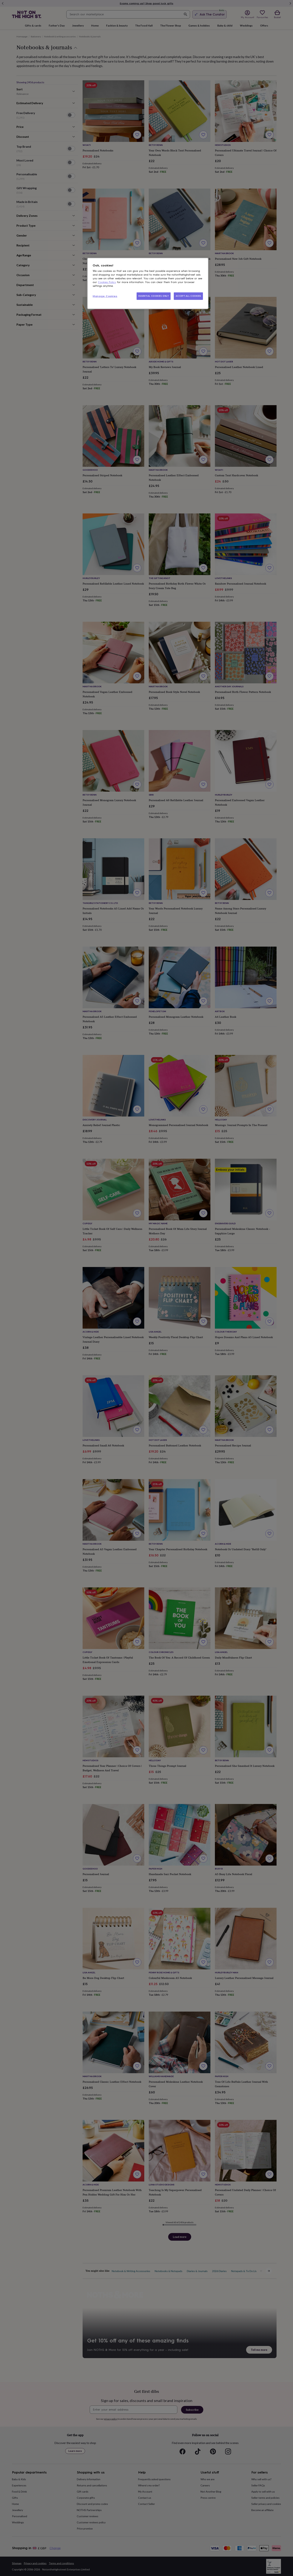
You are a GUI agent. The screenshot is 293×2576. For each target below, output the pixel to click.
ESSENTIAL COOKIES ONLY (153, 296)
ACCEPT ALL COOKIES (188, 296)
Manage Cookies (105, 296)
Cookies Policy (107, 282)
